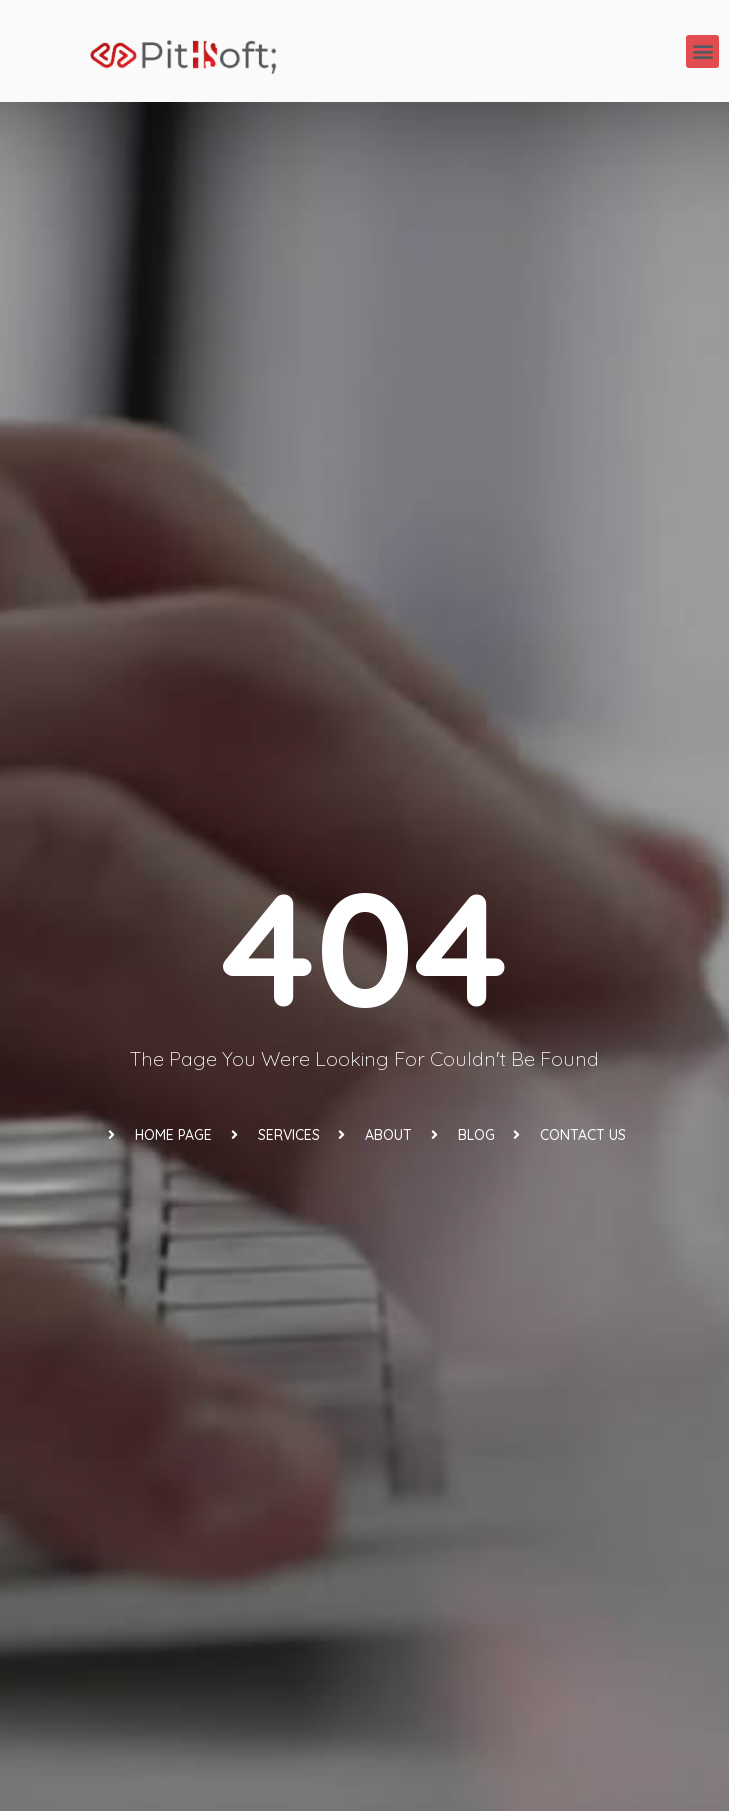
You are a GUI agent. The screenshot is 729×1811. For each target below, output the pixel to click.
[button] (702, 51)
